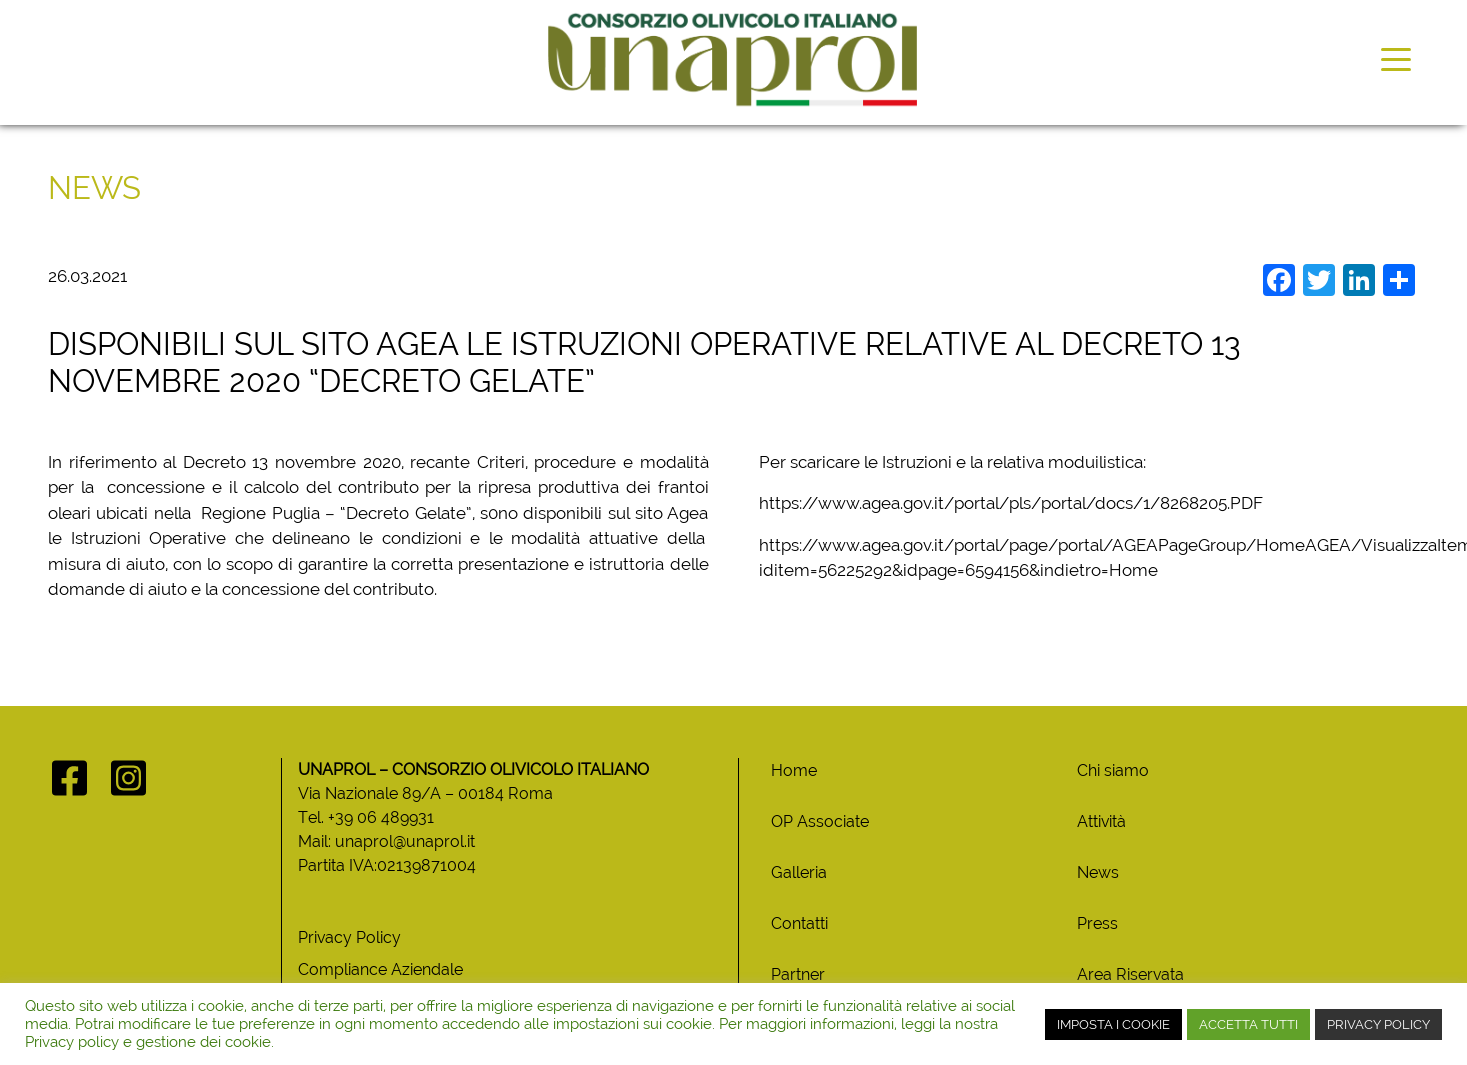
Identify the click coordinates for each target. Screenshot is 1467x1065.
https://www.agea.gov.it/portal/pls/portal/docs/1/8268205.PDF (1011, 503)
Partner (798, 974)
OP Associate (820, 821)
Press (1097, 923)
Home (794, 770)
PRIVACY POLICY (1378, 1024)
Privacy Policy (349, 937)
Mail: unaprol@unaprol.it (386, 841)
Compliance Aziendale (380, 969)
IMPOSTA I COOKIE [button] (1113, 1024)
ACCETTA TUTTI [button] (1248, 1024)
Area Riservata (1130, 974)
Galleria (799, 872)
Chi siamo (1113, 770)
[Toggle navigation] (1396, 58)
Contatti (799, 923)
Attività (1101, 821)
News (1098, 872)
